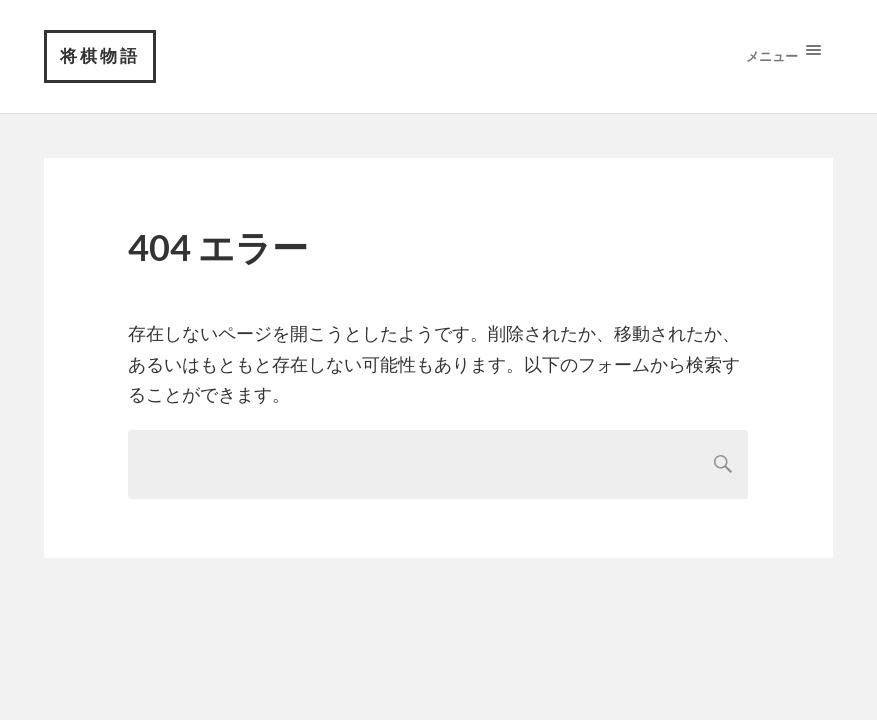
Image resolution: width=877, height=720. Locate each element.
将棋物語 (100, 55)
